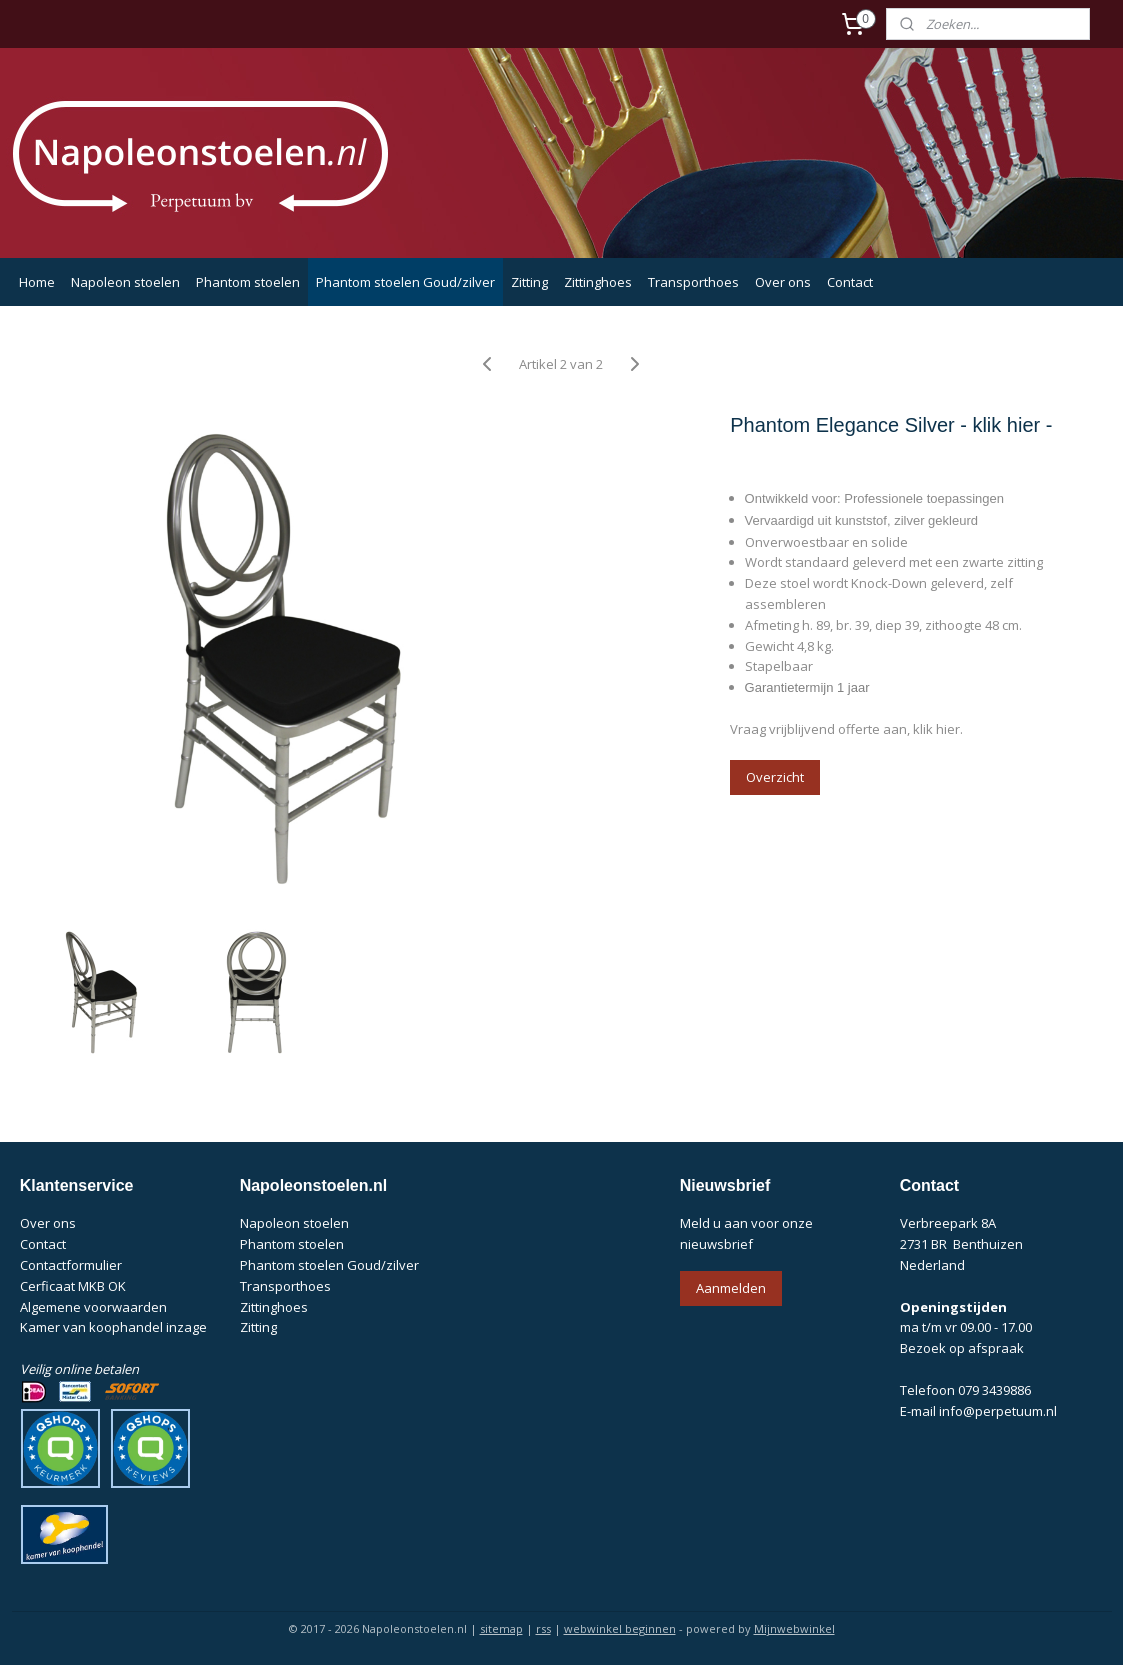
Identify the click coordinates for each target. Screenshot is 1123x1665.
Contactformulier (71, 1265)
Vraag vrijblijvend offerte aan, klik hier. (847, 729)
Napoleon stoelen (125, 282)
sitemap (501, 1628)
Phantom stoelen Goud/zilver (405, 282)
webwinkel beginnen (620, 1628)
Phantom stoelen (248, 282)
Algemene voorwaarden (93, 1307)
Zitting (529, 282)
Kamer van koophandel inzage (113, 1327)
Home (37, 282)
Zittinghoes (598, 282)
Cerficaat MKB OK (73, 1286)
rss (543, 1628)
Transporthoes (693, 282)
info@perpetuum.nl (998, 1411)
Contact (850, 282)
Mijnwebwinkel (794, 1628)
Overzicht (776, 777)
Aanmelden (731, 1288)
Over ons (783, 282)
